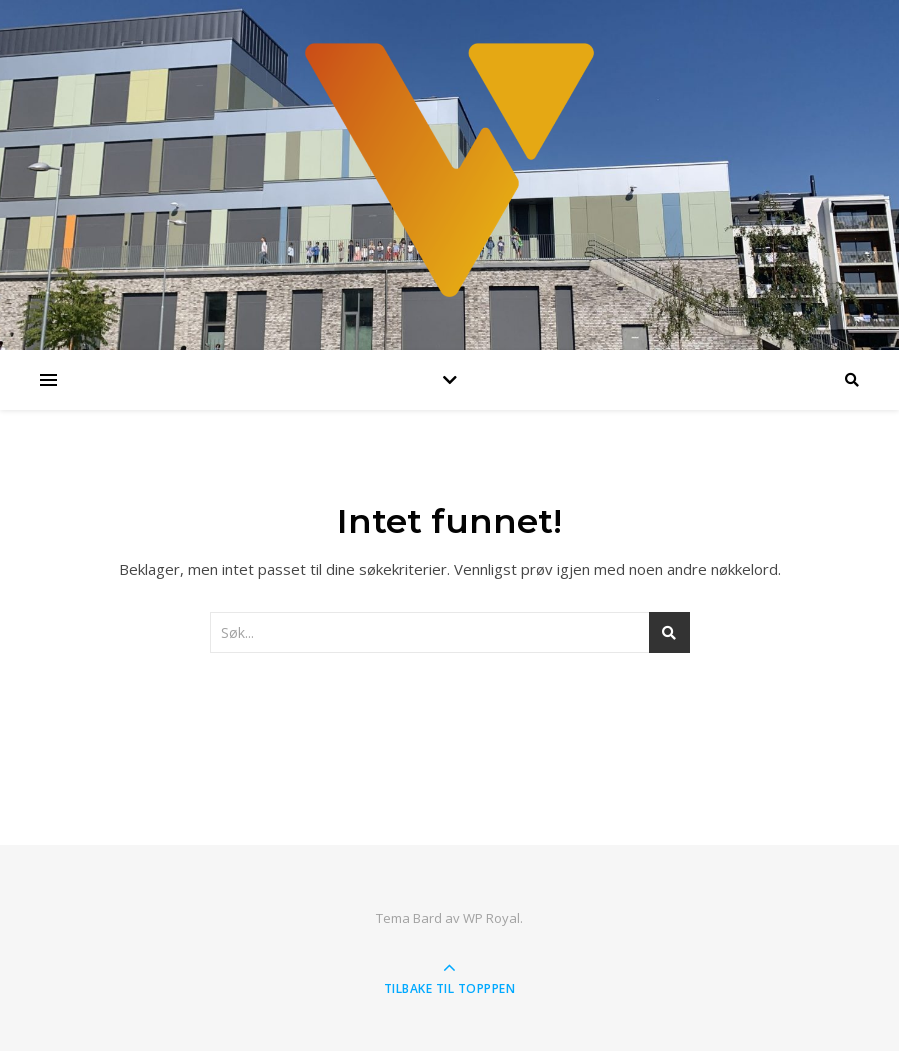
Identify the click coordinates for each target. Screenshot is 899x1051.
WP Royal (491, 918)
